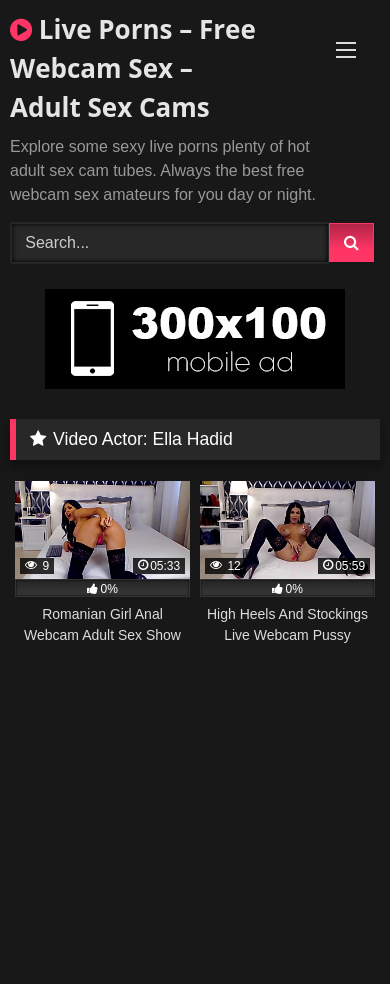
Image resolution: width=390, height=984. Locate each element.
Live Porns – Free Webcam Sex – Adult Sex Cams (133, 68)
